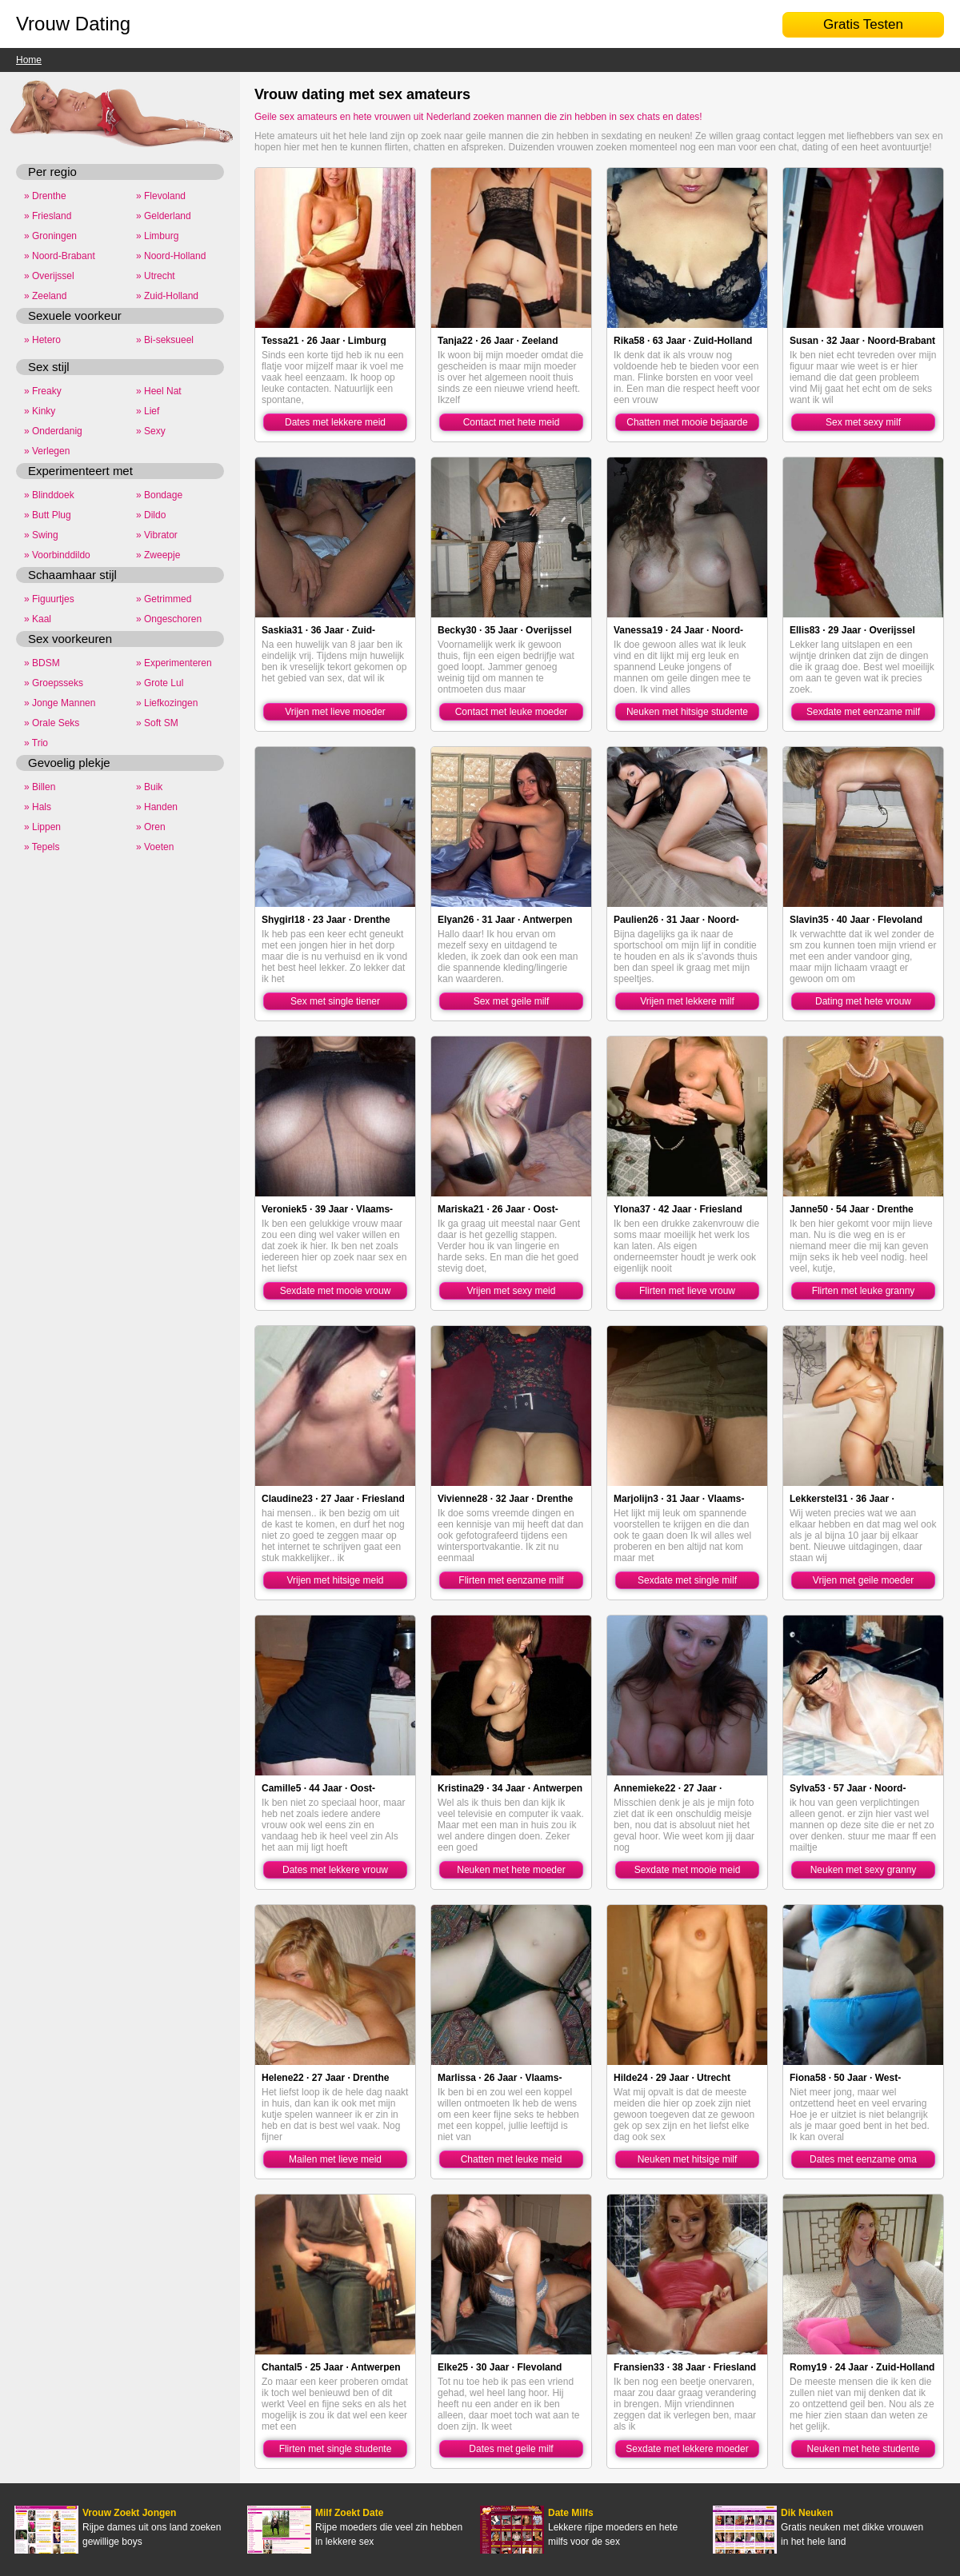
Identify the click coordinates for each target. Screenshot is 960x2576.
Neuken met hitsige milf (688, 2159)
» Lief (147, 411)
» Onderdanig (53, 431)
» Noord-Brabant (59, 256)
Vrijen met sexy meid (511, 1290)
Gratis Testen (863, 24)
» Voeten (155, 847)
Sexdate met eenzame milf (863, 711)
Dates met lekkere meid (335, 422)
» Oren (151, 827)
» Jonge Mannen (59, 703)
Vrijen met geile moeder (863, 1580)
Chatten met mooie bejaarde (686, 422)
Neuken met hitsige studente (687, 711)
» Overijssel (49, 276)
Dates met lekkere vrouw (335, 1869)
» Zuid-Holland (167, 296)
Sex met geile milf (512, 1001)
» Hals (37, 807)
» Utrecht (155, 276)
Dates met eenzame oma (863, 2159)
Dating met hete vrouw (863, 1001)
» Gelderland (163, 216)
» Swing (41, 535)
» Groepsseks (53, 683)
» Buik (149, 787)
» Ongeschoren (169, 619)
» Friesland (47, 216)
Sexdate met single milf (687, 1580)
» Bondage (159, 495)
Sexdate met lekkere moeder (687, 2448)
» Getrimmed (163, 599)
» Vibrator (157, 535)
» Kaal (37, 619)
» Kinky (39, 411)
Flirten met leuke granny (863, 1290)
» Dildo (151, 515)
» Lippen (42, 827)
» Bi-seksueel (165, 339)
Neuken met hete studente (863, 2448)
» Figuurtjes (49, 599)
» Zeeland (45, 296)
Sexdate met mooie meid (687, 1869)
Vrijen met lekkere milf (687, 1001)
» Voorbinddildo (57, 555)
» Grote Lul (159, 683)
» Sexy (151, 431)
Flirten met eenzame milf (510, 1580)
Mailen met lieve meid (335, 2159)
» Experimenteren (174, 663)
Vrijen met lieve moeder (335, 711)
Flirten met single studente (335, 2448)
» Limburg (157, 236)
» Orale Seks (51, 723)
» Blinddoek (49, 495)
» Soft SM (157, 723)
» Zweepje (158, 555)
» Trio (36, 743)
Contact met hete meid (511, 422)
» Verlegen (47, 451)
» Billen (39, 787)
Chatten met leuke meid (511, 2159)
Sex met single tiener (335, 1001)
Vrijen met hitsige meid (335, 1580)
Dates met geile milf (511, 2448)
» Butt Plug (47, 515)
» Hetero (42, 339)
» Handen (157, 807)
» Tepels (41, 847)
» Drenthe (45, 196)
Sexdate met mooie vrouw (335, 1290)
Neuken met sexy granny (863, 1869)
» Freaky (43, 391)
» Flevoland (161, 196)
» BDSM (42, 663)
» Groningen (50, 236)
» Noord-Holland (171, 256)
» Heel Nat (159, 391)
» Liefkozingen (167, 703)
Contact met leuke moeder (511, 711)
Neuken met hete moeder (511, 1869)
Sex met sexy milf (863, 422)
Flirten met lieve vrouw (687, 1290)
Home (29, 60)
